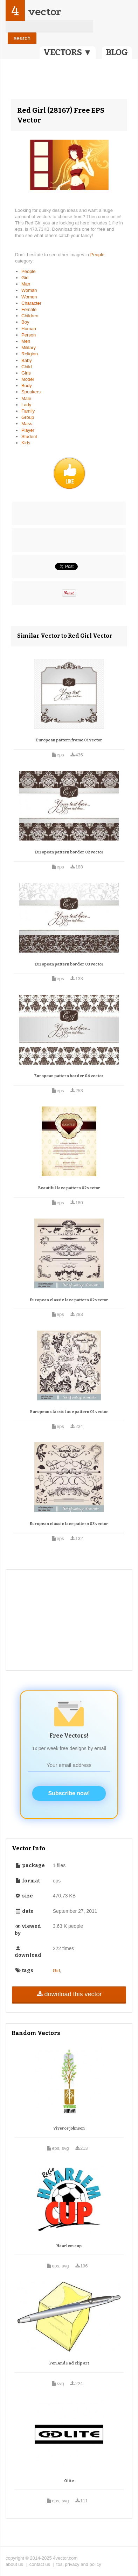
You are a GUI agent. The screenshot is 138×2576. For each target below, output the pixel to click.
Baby (26, 360)
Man (25, 284)
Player (27, 430)
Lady (26, 404)
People (97, 254)
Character (31, 303)
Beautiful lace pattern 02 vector (69, 1188)
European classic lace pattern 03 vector (69, 1524)
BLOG (117, 52)
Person (28, 335)
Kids (25, 442)
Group (27, 417)
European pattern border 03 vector (69, 964)
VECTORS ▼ (67, 52)
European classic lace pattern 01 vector (69, 1411)
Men (25, 341)
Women (29, 296)
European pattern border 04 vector (69, 1076)
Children (29, 315)
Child (26, 366)
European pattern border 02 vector (69, 852)
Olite (69, 2481)
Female (28, 309)
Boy (25, 322)
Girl (24, 277)
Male (26, 398)
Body (26, 385)
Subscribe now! (69, 1793)
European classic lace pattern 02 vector (69, 1300)
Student (29, 436)
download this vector (69, 1994)
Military (28, 347)
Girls (26, 373)
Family (28, 411)
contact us (39, 2564)
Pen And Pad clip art (69, 2363)
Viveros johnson (69, 2128)
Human (28, 328)
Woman (29, 290)
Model (27, 379)
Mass (26, 423)
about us (14, 2564)
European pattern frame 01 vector (69, 740)
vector (44, 12)
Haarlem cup (69, 2246)
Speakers (31, 391)
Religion (29, 353)
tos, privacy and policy (78, 2564)
